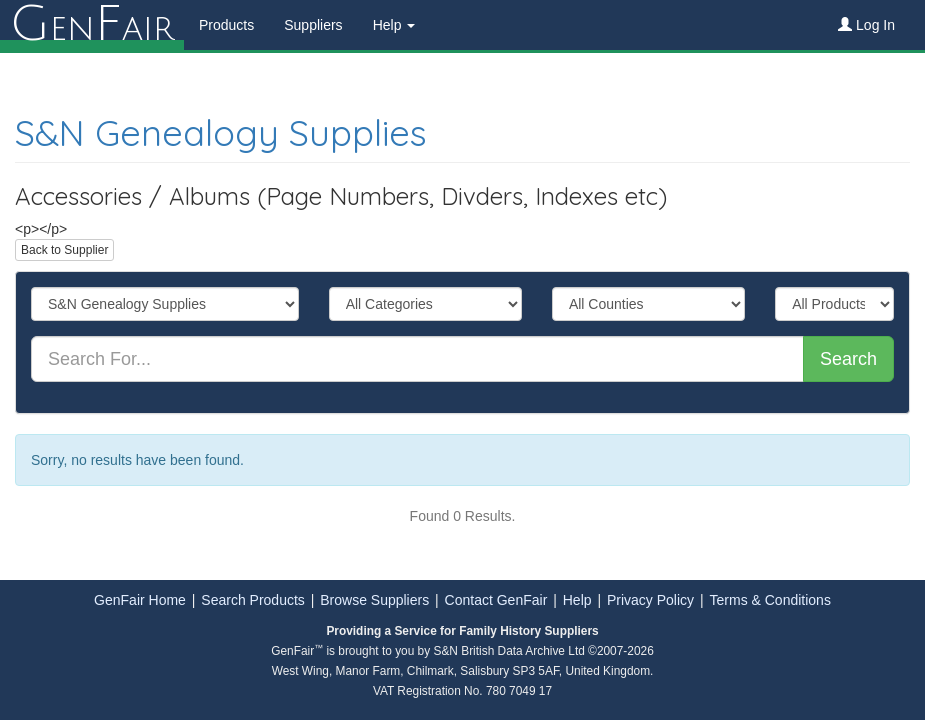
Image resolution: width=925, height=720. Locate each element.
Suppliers (313, 25)
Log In (866, 25)
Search (848, 359)
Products (226, 25)
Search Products (253, 600)
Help (577, 600)
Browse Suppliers (374, 600)
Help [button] (394, 25)
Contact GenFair (496, 600)
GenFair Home (140, 600)
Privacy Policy (650, 600)
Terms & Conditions (770, 600)
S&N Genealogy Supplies (221, 132)
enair (92, 25)
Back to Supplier (64, 250)
